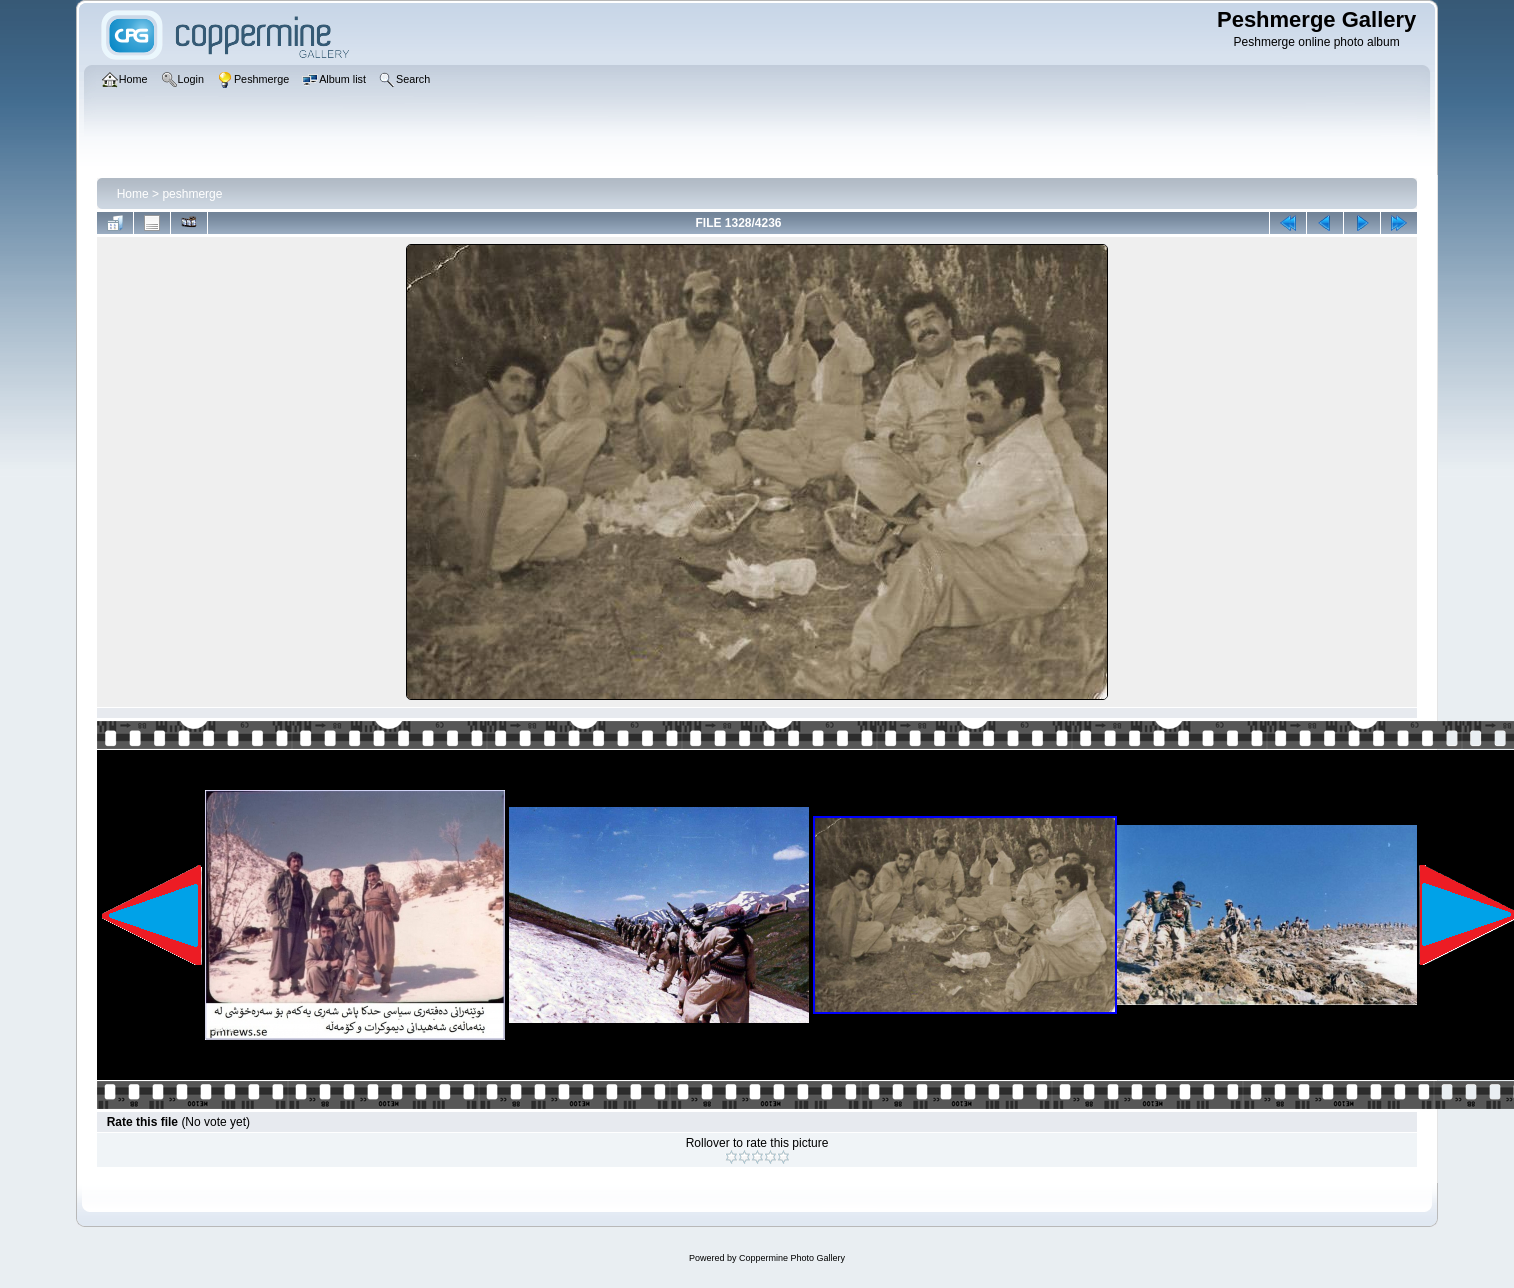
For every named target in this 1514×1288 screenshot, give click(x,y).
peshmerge (192, 194)
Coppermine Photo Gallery (792, 1258)
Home (133, 194)
